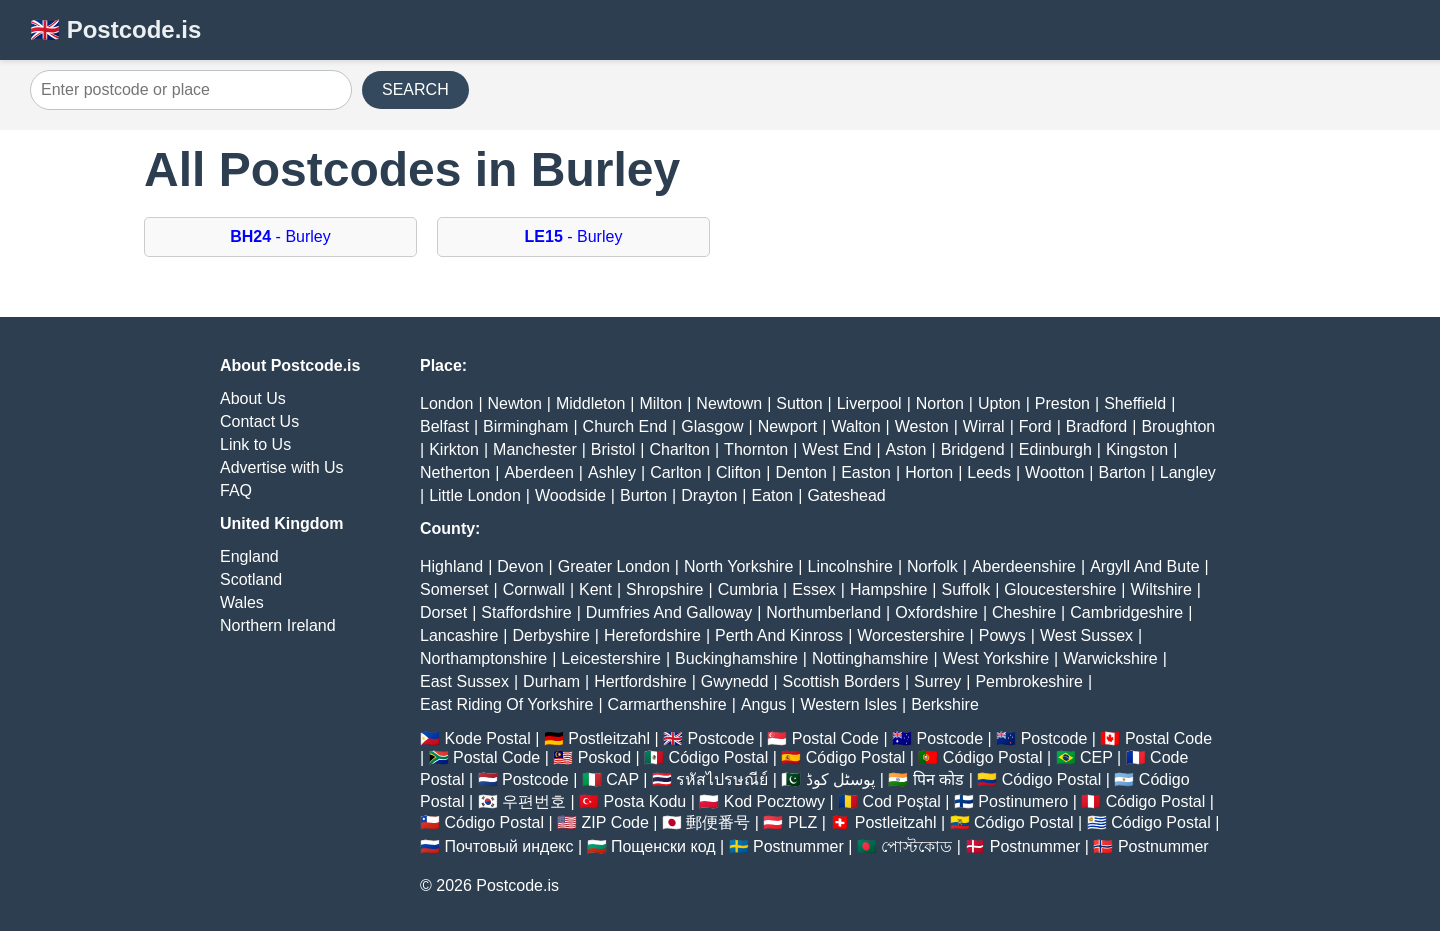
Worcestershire (910, 635)
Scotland (251, 579)
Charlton (679, 449)
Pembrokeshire (1029, 681)
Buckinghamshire (736, 658)
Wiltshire (1161, 589)
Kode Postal (487, 738)
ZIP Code (615, 822)
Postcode (721, 738)
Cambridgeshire (1126, 612)
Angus (763, 704)
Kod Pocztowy (774, 801)
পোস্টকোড (916, 846)
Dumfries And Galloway (669, 612)
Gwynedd (735, 681)
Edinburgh (1055, 449)
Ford (1035, 426)
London (446, 403)
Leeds (989, 472)
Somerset (454, 589)
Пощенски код (663, 846)
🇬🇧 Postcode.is (115, 29)
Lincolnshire (850, 566)
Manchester (535, 449)
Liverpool (869, 403)
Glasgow (712, 426)
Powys (1002, 635)
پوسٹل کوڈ (840, 779)
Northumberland (823, 612)
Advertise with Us (282, 467)
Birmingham (525, 426)
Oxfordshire (936, 612)
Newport (788, 426)
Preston (1062, 403)
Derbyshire (550, 635)
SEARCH (415, 89)
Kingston (1137, 449)
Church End (625, 426)
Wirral (984, 426)
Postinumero (1023, 801)
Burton (643, 495)
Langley (1188, 472)
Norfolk (932, 566)
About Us (253, 398)
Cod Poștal (902, 801)
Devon (520, 566)
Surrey (937, 681)
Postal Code (835, 738)
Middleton (590, 403)
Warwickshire (1110, 658)
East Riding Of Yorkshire (506, 704)
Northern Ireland (278, 625)
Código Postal (719, 757)
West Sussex (1086, 635)
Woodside (570, 495)
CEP (1096, 757)
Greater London (614, 566)
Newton (515, 403)
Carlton (676, 472)
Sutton (799, 403)
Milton (660, 403)
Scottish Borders (841, 681)
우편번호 (534, 801)
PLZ (802, 822)
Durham (551, 681)
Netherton (455, 472)
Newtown (729, 403)
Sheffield (1135, 403)
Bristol (613, 449)
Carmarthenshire (667, 704)
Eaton (772, 495)
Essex (814, 589)
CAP (622, 779)
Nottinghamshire (870, 658)
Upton (999, 403)
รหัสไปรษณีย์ (722, 779)
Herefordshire (652, 635)
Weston (922, 426)
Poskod (604, 757)
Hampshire (888, 589)
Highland (451, 566)
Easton (866, 472)
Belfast (444, 426)
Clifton (738, 472)
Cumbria (748, 589)
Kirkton (454, 449)
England (249, 556)
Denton (801, 472)
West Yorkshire (996, 658)
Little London (475, 495)
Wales (242, 602)
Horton (929, 472)
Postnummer (798, 846)
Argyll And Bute (1144, 566)
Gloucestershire (1060, 589)
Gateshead (846, 495)
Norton (940, 403)
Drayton (709, 495)
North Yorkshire (738, 566)
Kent (595, 589)
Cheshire (1024, 612)
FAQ (236, 490)
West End (836, 449)
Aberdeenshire (1024, 566)
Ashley (612, 472)
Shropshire (664, 589)
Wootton (1054, 472)
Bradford (1096, 426)
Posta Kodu (644, 801)
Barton (1122, 472)
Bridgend (973, 449)
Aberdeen (538, 472)
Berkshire (945, 704)
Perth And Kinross (779, 635)
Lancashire (459, 635)
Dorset (443, 612)
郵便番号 (718, 822)
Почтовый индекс (508, 846)
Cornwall (534, 589)
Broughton (1178, 426)
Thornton (756, 449)
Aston (906, 449)
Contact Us (259, 421)
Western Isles (848, 704)
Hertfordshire (640, 681)
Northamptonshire (483, 658)
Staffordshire (526, 612)
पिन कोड (938, 779)
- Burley (280, 236)
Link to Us (255, 444)
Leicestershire (611, 658)
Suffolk (966, 589)
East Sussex (464, 681)
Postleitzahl (609, 738)
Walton (855, 426)
